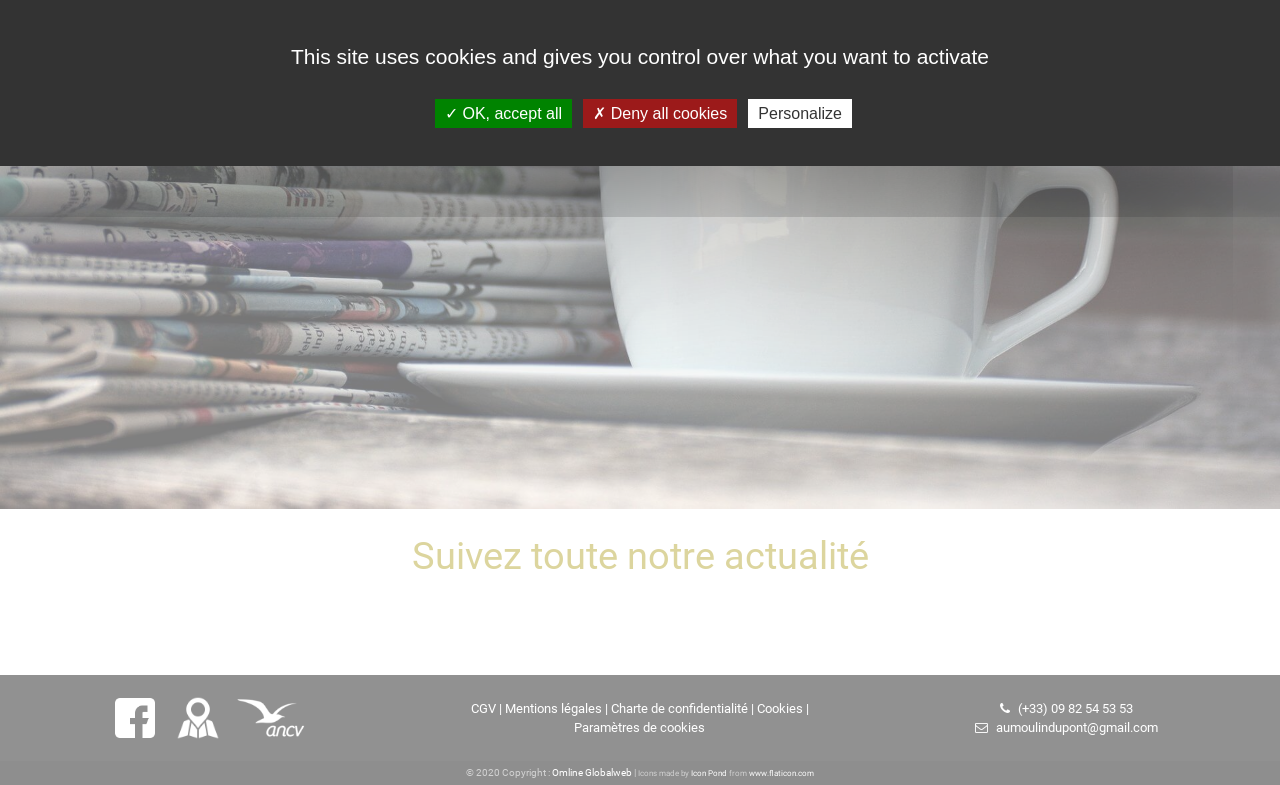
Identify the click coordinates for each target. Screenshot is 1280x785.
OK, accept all (503, 113)
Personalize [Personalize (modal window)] (800, 113)
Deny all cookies (660, 113)
